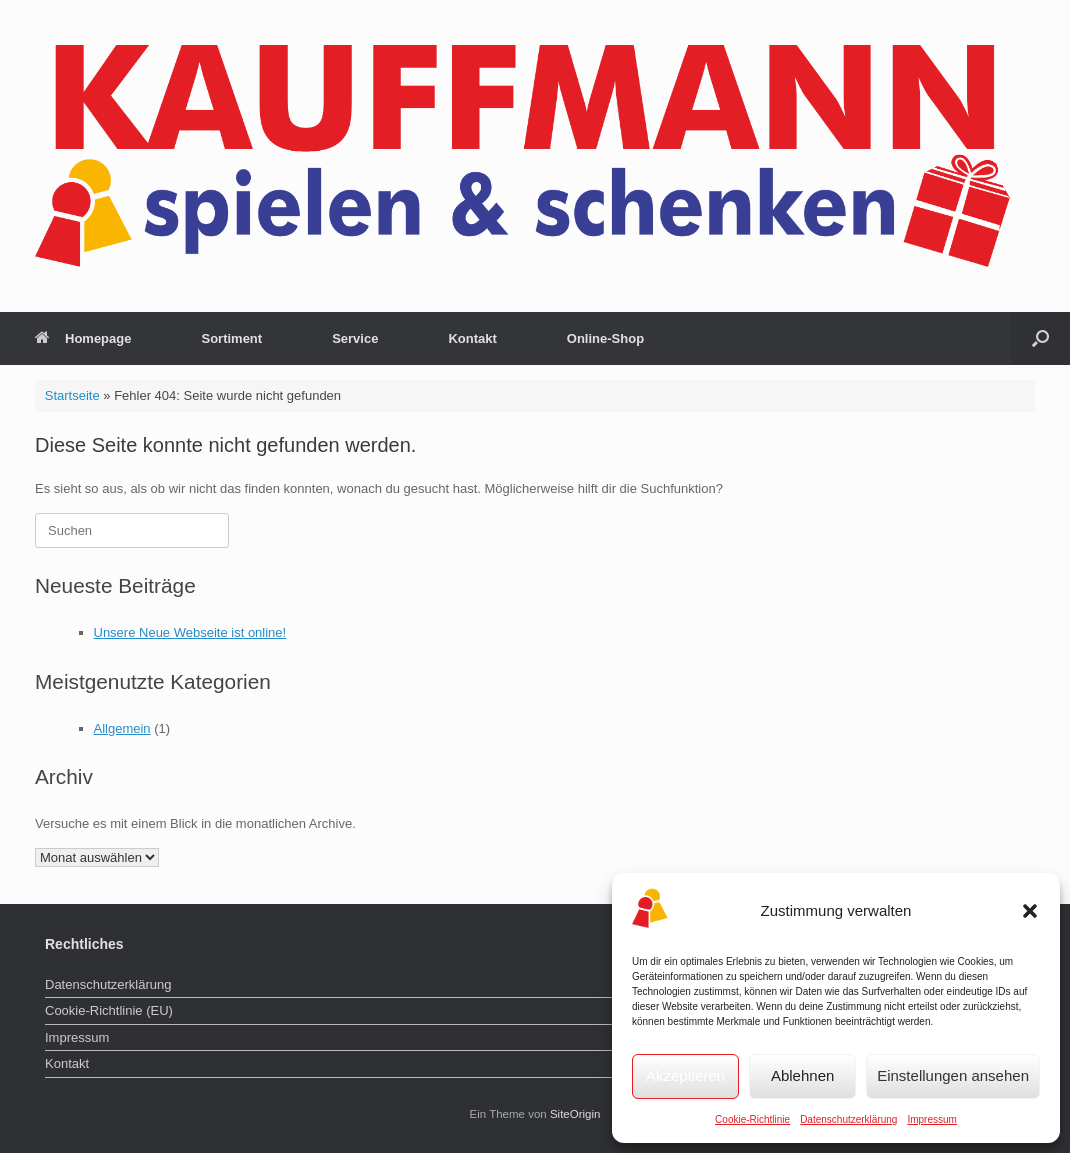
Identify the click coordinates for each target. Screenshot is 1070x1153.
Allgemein (122, 728)
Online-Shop (605, 338)
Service (355, 338)
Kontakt (472, 338)
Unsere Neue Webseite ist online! (190, 632)
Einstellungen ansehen (953, 1075)
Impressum (931, 1119)
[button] (1030, 911)
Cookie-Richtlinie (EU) (109, 1010)
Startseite (72, 395)
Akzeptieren (685, 1075)
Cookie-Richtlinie (752, 1119)
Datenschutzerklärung (848, 1119)
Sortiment (231, 338)
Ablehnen (802, 1075)
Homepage (83, 338)
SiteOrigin (575, 1114)
